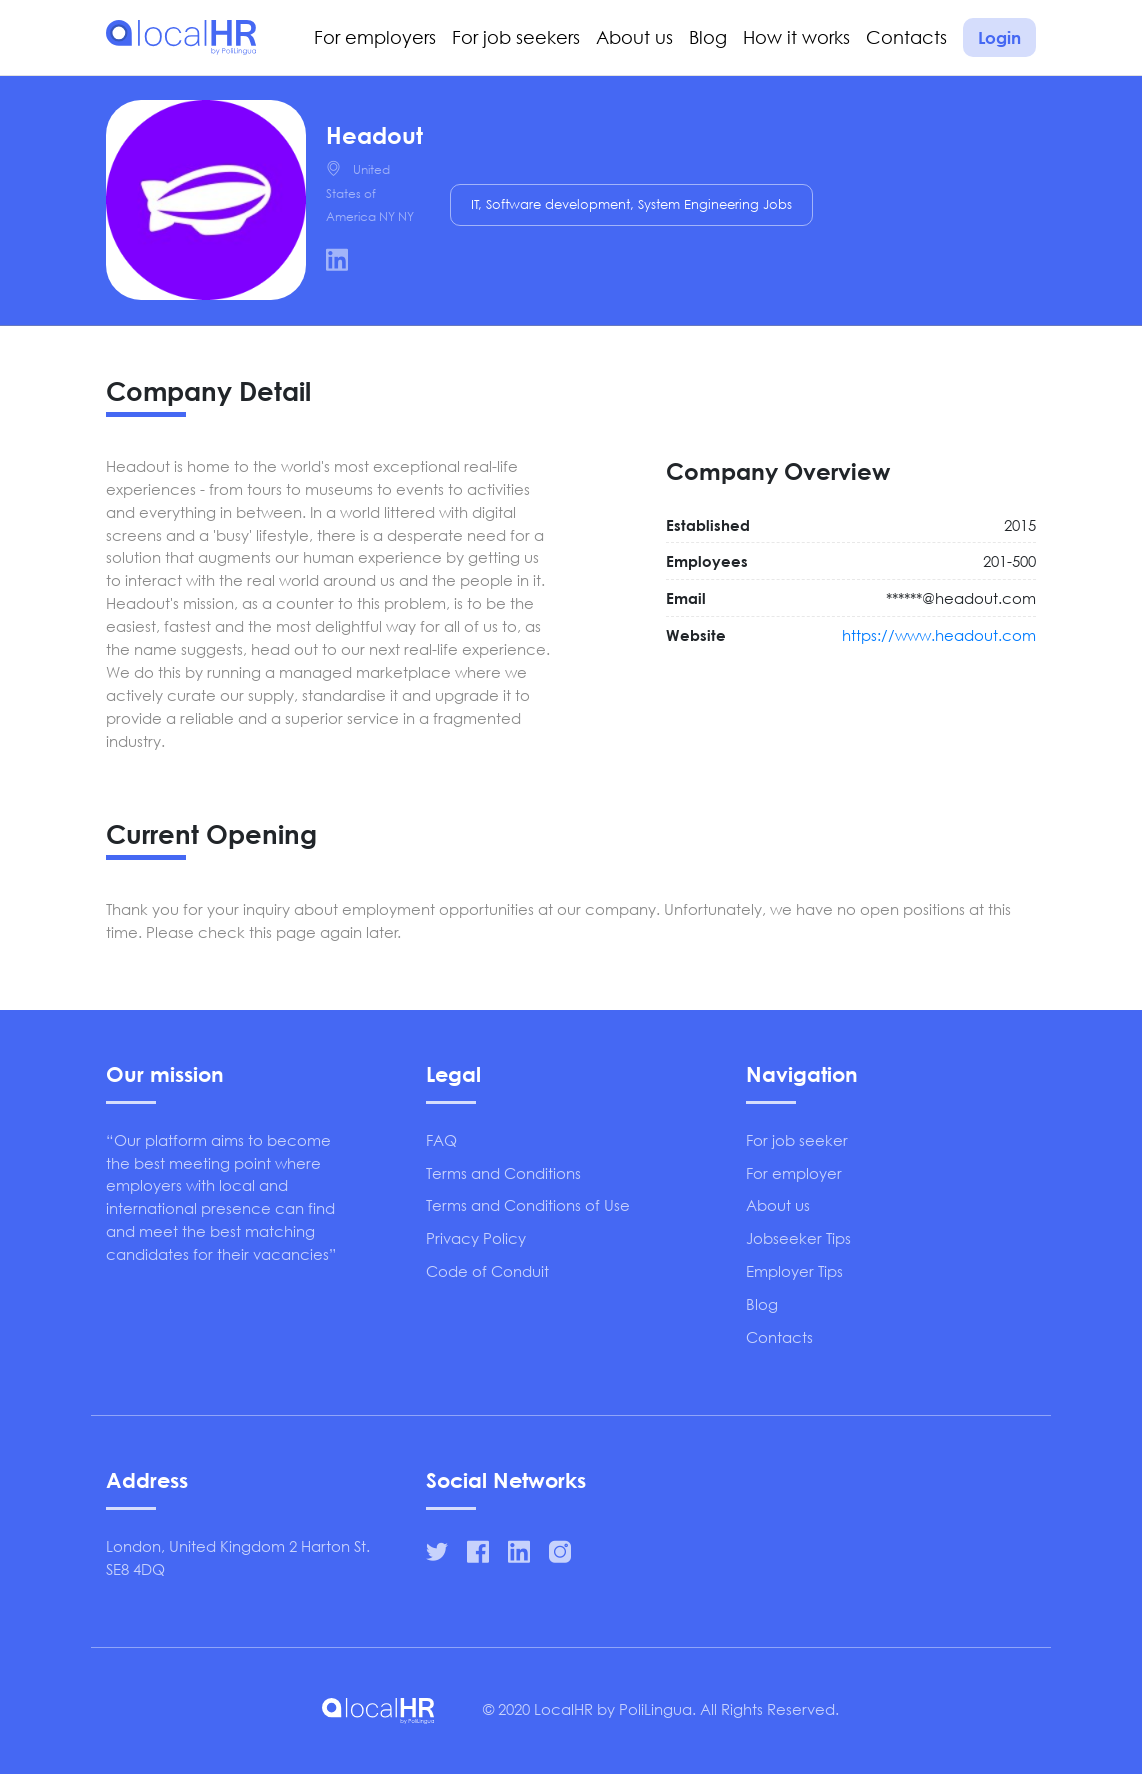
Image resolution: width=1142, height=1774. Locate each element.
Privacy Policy (476, 1238)
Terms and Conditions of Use (528, 1205)
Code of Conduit (487, 1271)
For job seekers (516, 37)
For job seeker (797, 1140)
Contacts (906, 37)
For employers (375, 37)
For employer (794, 1173)
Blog (708, 37)
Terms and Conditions (503, 1173)
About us (634, 37)
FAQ (441, 1140)
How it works (796, 37)
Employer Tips (794, 1271)
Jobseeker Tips (798, 1238)
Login (999, 37)
